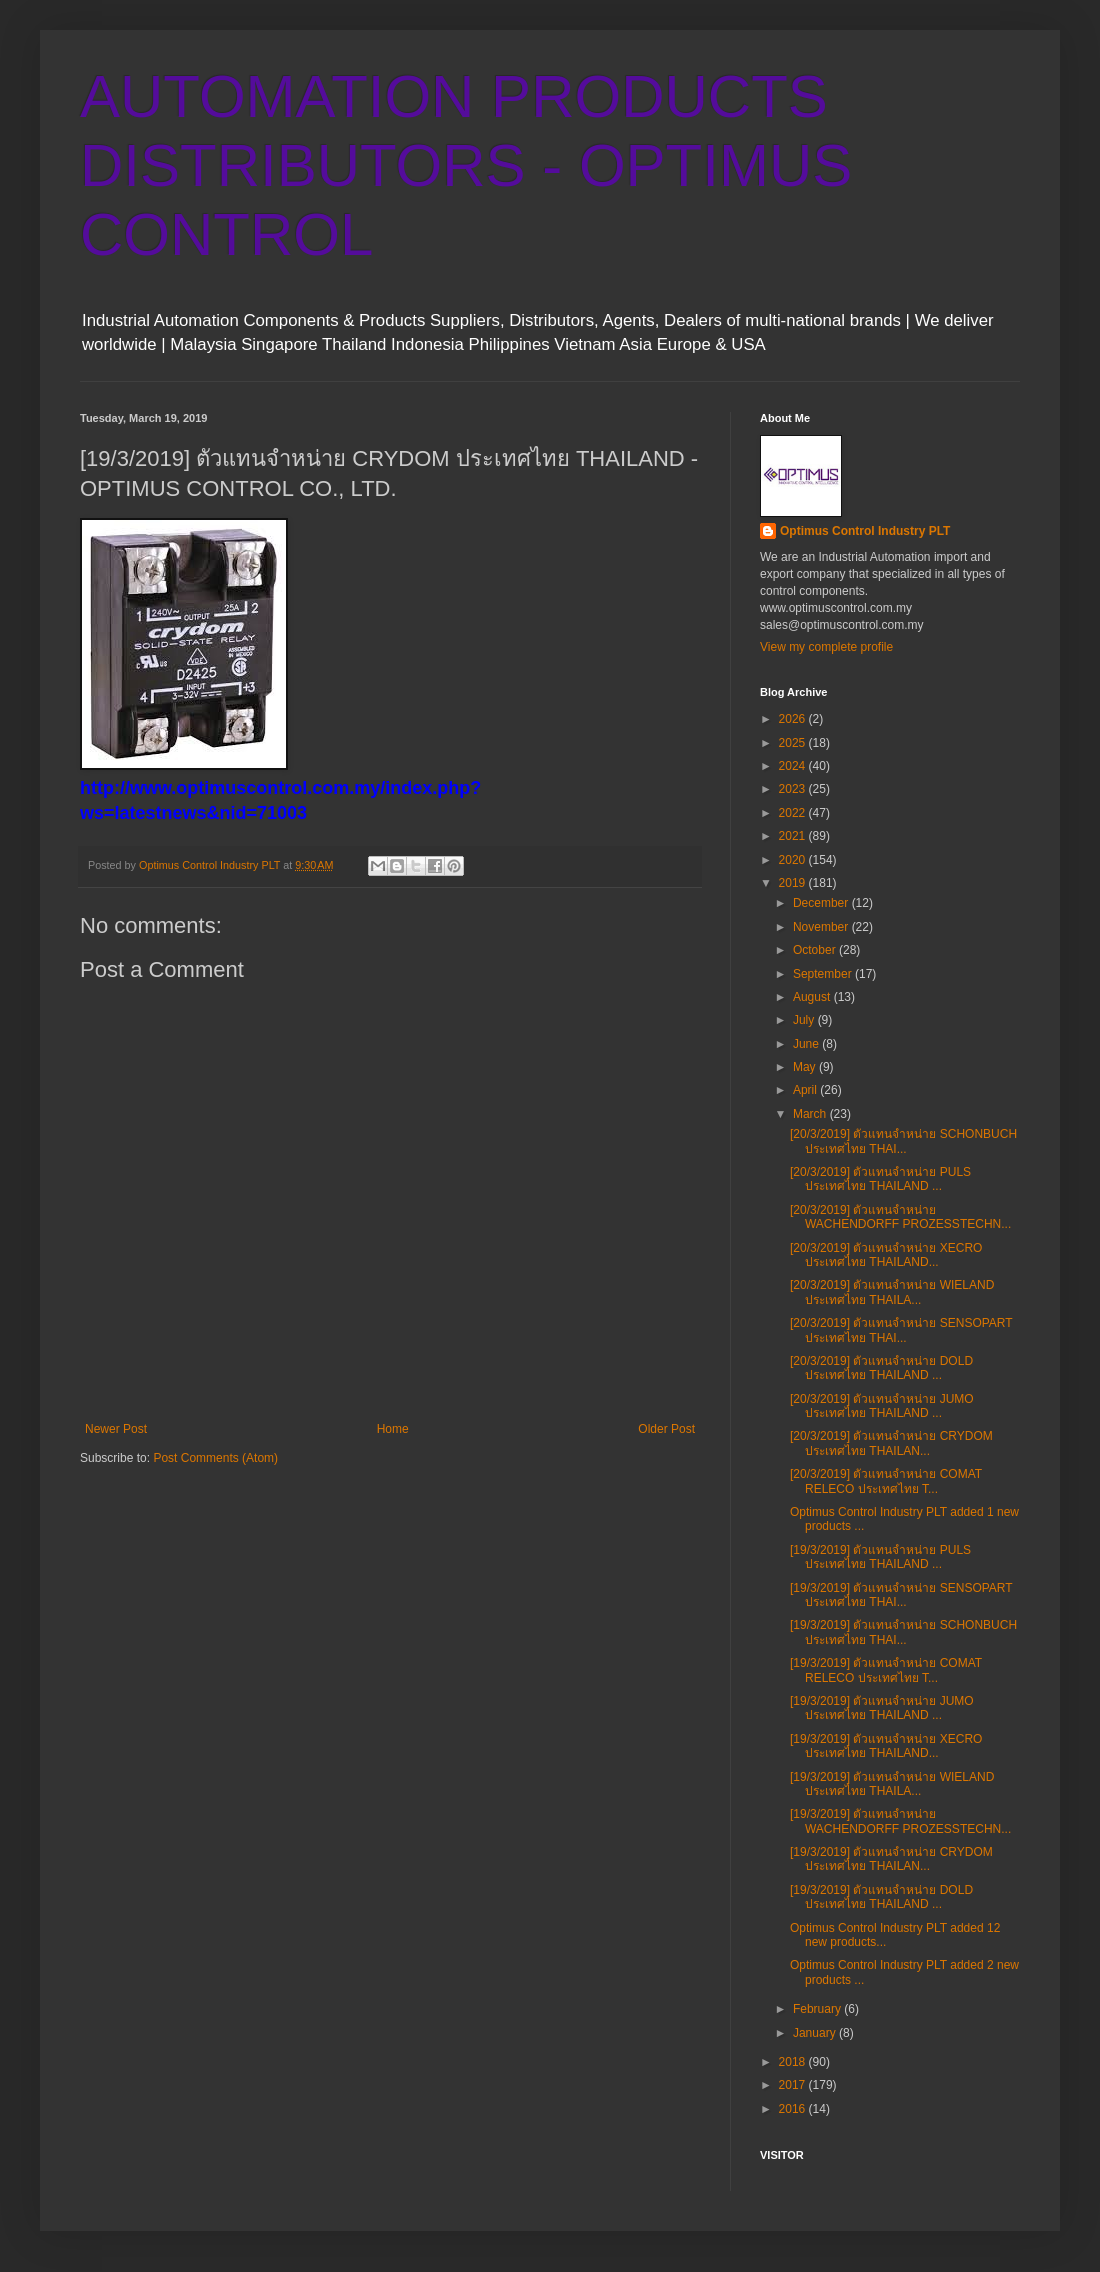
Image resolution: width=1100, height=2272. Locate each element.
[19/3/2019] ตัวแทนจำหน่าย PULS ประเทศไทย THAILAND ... (880, 1557)
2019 (794, 883)
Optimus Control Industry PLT (865, 531)
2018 (794, 2062)
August (813, 997)
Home (393, 1429)
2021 (794, 836)
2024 (794, 766)
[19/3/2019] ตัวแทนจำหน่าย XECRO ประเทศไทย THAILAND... (886, 1746)
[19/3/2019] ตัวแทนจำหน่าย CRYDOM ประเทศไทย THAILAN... (891, 1859)
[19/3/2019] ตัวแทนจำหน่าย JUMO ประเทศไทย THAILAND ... (882, 1708)
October (816, 950)
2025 (794, 743)
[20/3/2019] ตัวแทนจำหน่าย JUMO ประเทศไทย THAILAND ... (882, 1406)
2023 (794, 789)
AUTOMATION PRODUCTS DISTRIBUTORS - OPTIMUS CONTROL (466, 165)
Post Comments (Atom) (215, 1458)
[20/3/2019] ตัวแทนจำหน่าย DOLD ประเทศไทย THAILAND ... (881, 1368)
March (811, 1114)
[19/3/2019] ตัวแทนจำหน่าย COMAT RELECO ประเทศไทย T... (886, 1670)
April (806, 1090)
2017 (794, 2085)
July (805, 1020)
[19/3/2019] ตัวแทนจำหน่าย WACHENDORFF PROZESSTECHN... (900, 1821)
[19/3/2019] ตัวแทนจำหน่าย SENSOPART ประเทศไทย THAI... (901, 1595)
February (818, 2009)
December (822, 903)
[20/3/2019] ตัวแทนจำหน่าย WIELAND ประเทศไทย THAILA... (892, 1292)
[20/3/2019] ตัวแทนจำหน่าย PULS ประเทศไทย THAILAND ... (880, 1179)
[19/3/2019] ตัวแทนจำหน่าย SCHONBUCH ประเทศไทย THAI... (903, 1632)
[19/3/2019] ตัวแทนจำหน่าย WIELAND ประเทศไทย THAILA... (892, 1784)
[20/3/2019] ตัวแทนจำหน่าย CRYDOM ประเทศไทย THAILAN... (891, 1443)
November (822, 927)
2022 (794, 813)
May (806, 1067)
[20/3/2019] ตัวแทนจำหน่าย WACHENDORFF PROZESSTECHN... (900, 1217)
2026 (794, 719)
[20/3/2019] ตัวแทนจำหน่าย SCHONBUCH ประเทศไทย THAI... (903, 1141)
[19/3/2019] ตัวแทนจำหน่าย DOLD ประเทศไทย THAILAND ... (881, 1897)
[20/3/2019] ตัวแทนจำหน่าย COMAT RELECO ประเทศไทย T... (886, 1481)
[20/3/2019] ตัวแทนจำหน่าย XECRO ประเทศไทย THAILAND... (886, 1255)
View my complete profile (826, 647)
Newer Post (116, 1429)
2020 (794, 860)
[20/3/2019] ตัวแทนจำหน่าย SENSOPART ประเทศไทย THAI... (901, 1330)
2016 (794, 2109)
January (816, 2033)
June (807, 1044)
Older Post (666, 1429)
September (824, 974)
